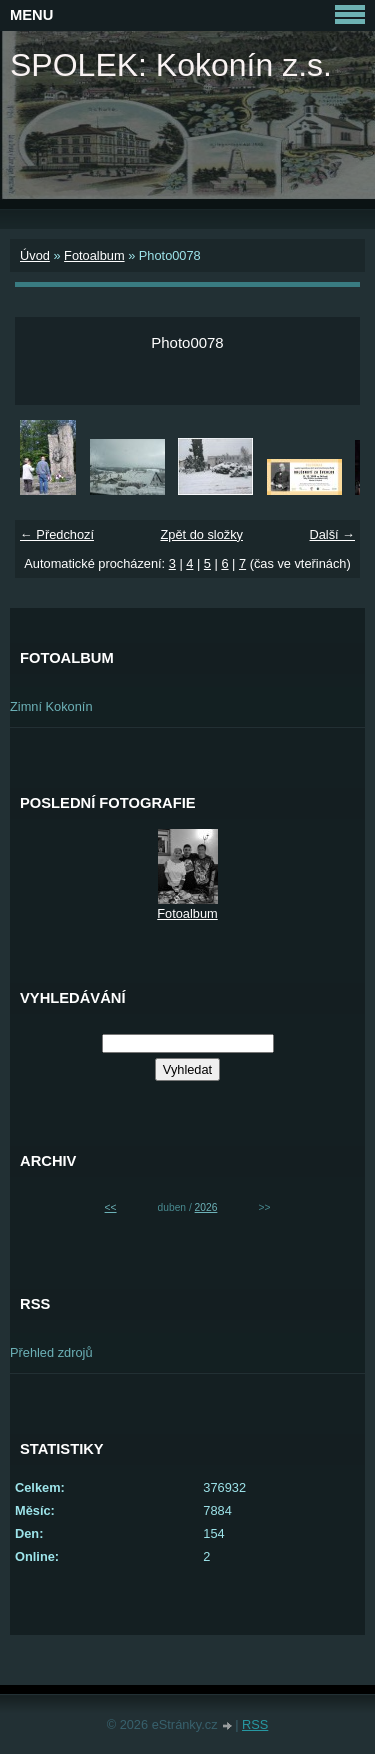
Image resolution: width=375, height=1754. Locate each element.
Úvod (35, 255)
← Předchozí (57, 534)
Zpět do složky (201, 534)
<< (111, 1207)
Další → (332, 534)
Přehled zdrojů (51, 1352)
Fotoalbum (94, 255)
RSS (255, 1724)
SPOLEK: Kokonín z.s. (171, 65)
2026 (206, 1207)
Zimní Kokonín (51, 706)
